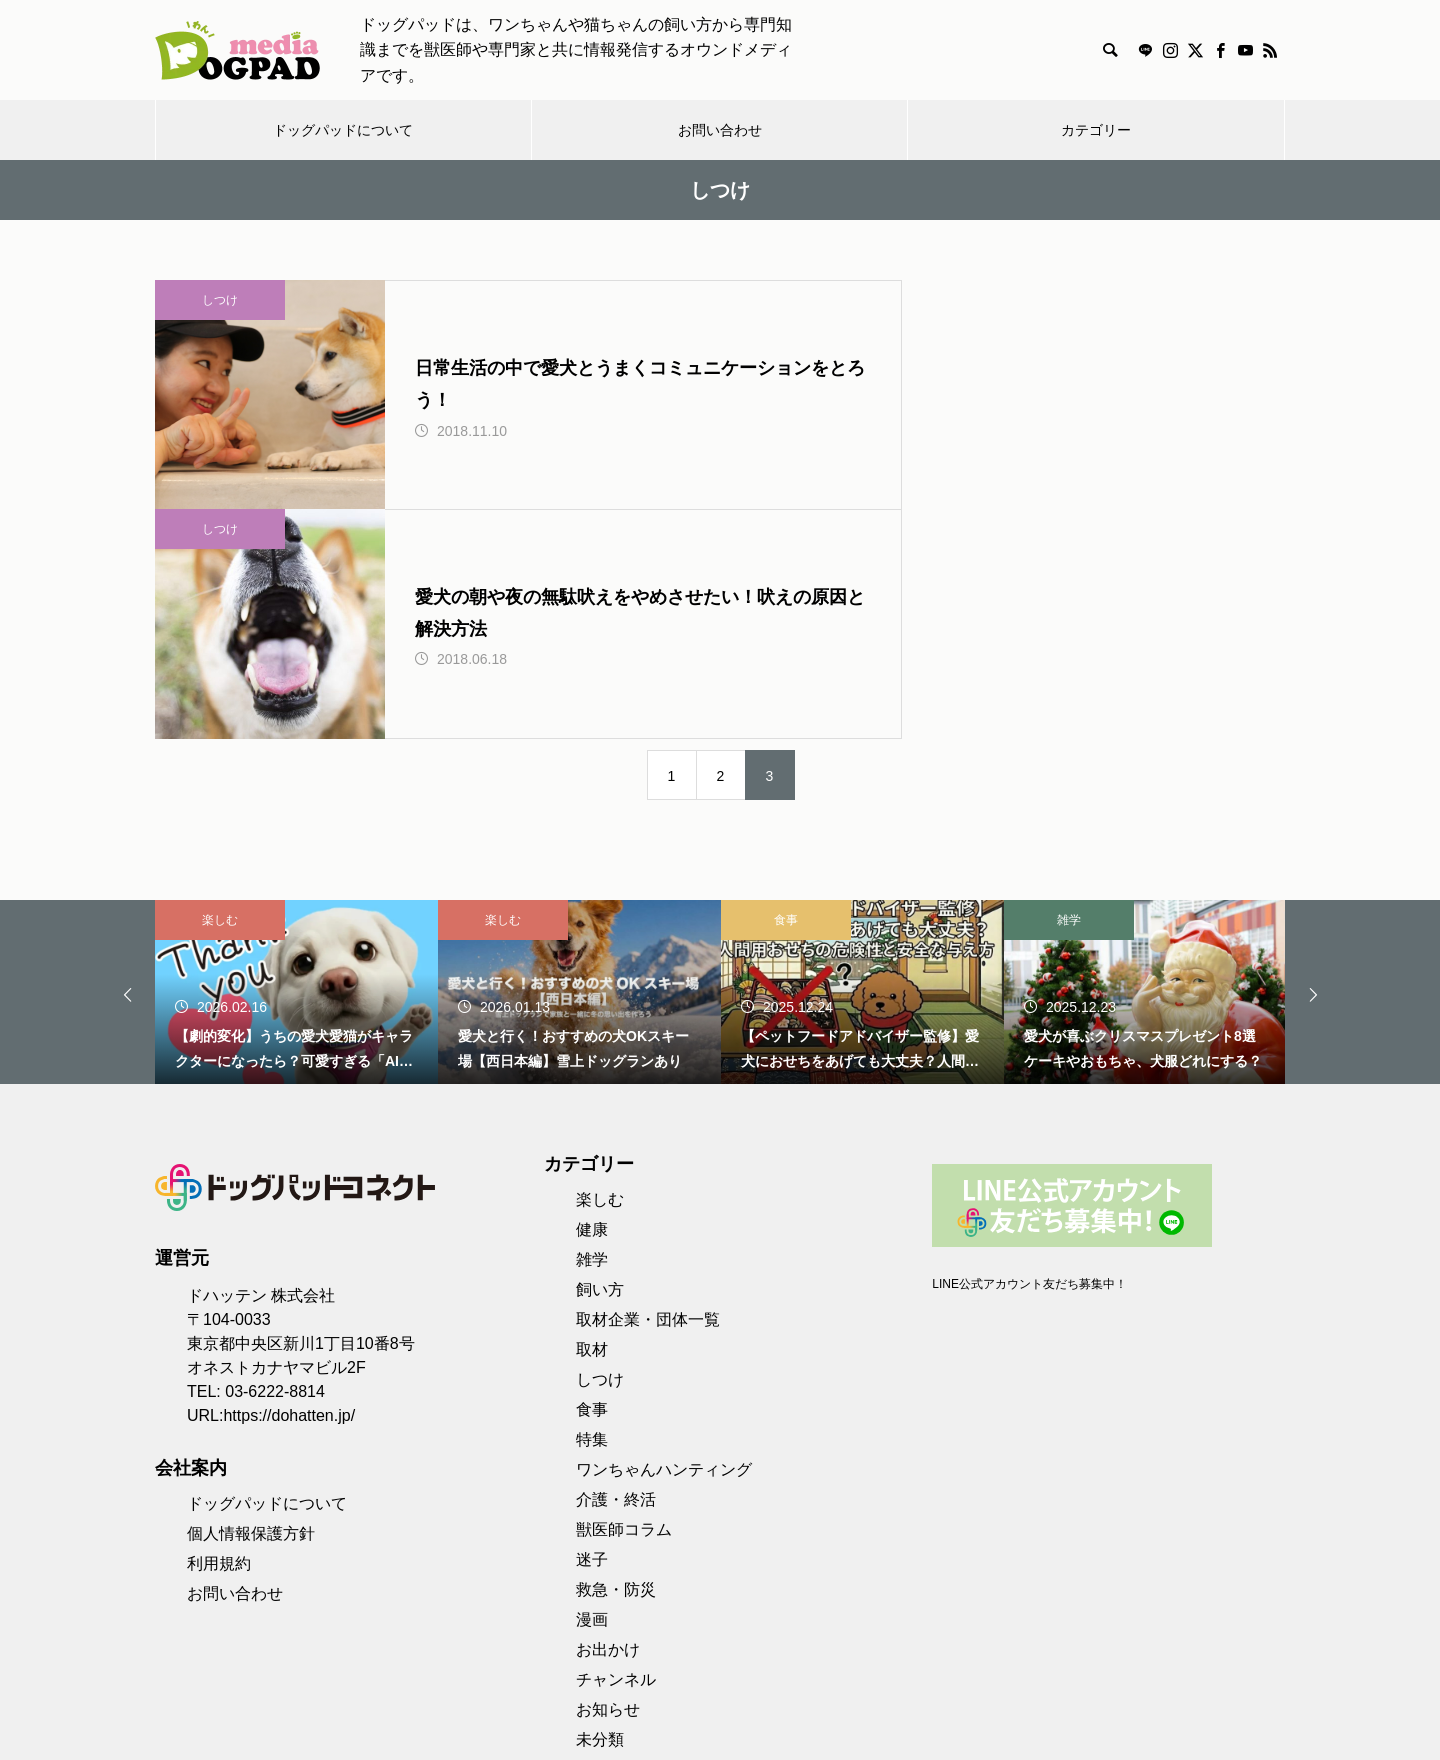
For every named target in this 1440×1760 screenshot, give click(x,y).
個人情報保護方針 (251, 1353)
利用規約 (219, 1383)
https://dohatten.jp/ (289, 1235)
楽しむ (220, 740)
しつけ (220, 300)
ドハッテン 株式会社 (261, 1115)
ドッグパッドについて (343, 130)
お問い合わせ (720, 130)
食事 (786, 740)
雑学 (1069, 740)
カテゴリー (1096, 130)
